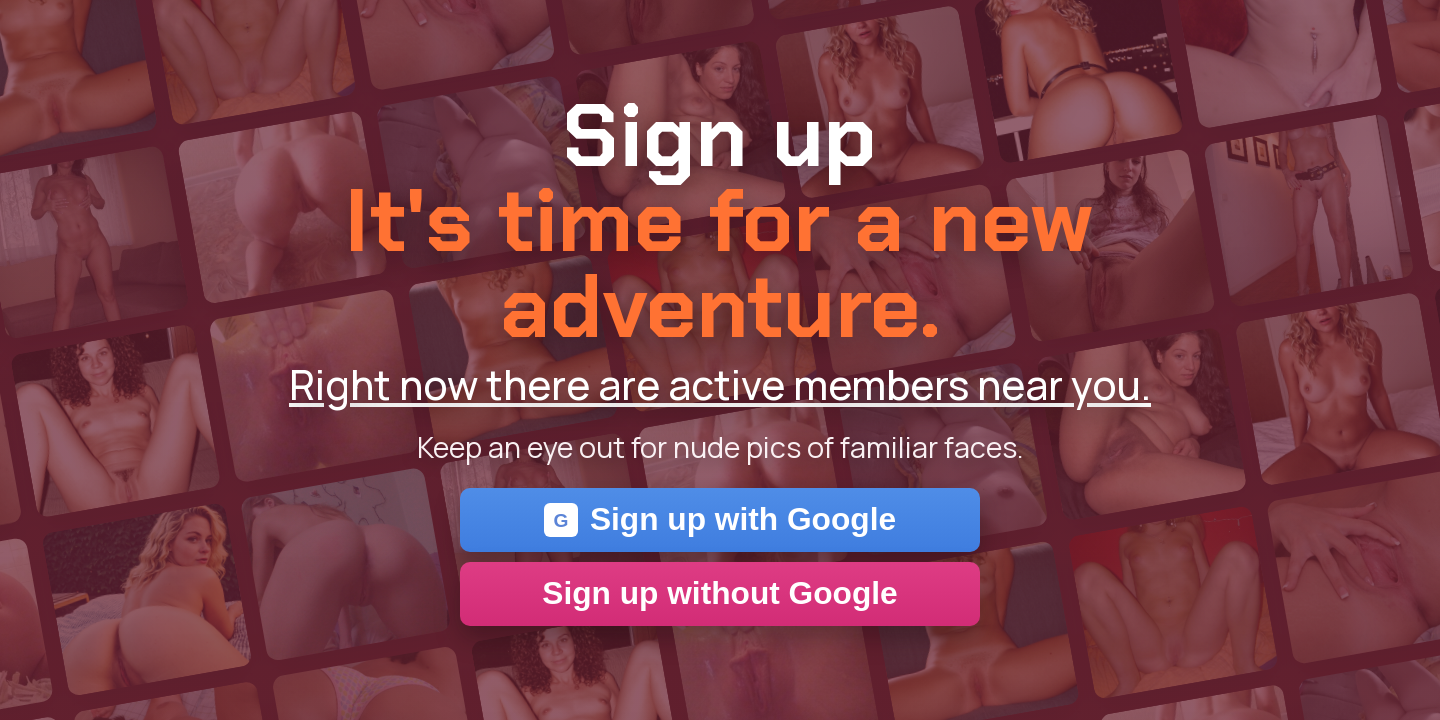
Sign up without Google (719, 593)
